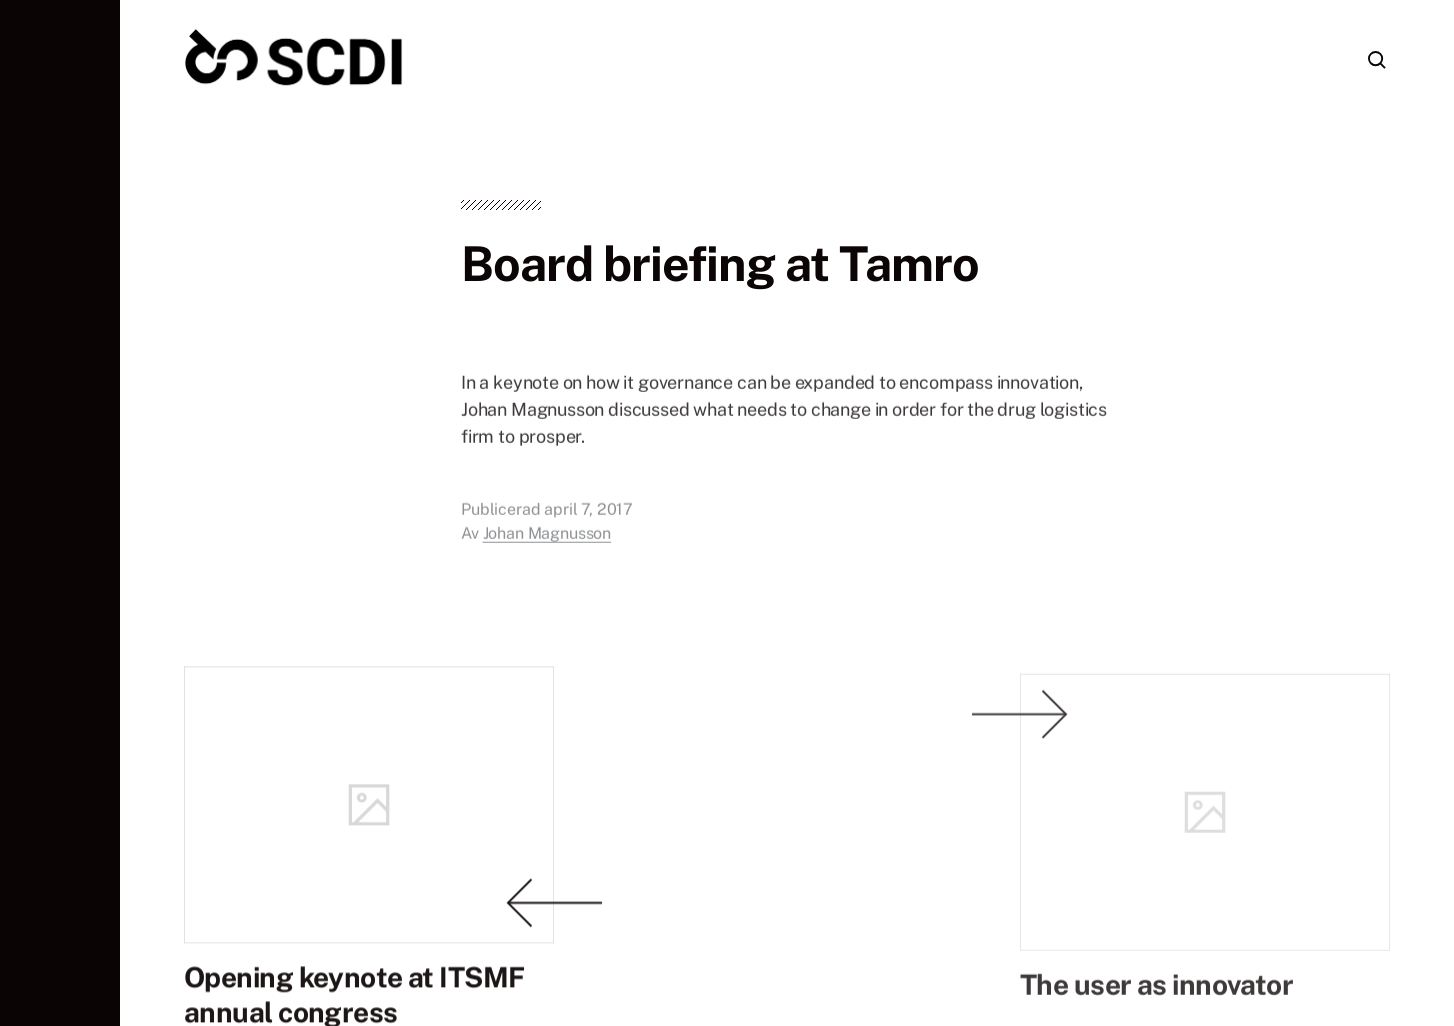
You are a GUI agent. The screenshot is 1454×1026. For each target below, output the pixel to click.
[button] (60, 513)
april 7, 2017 (588, 531)
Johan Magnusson (547, 555)
